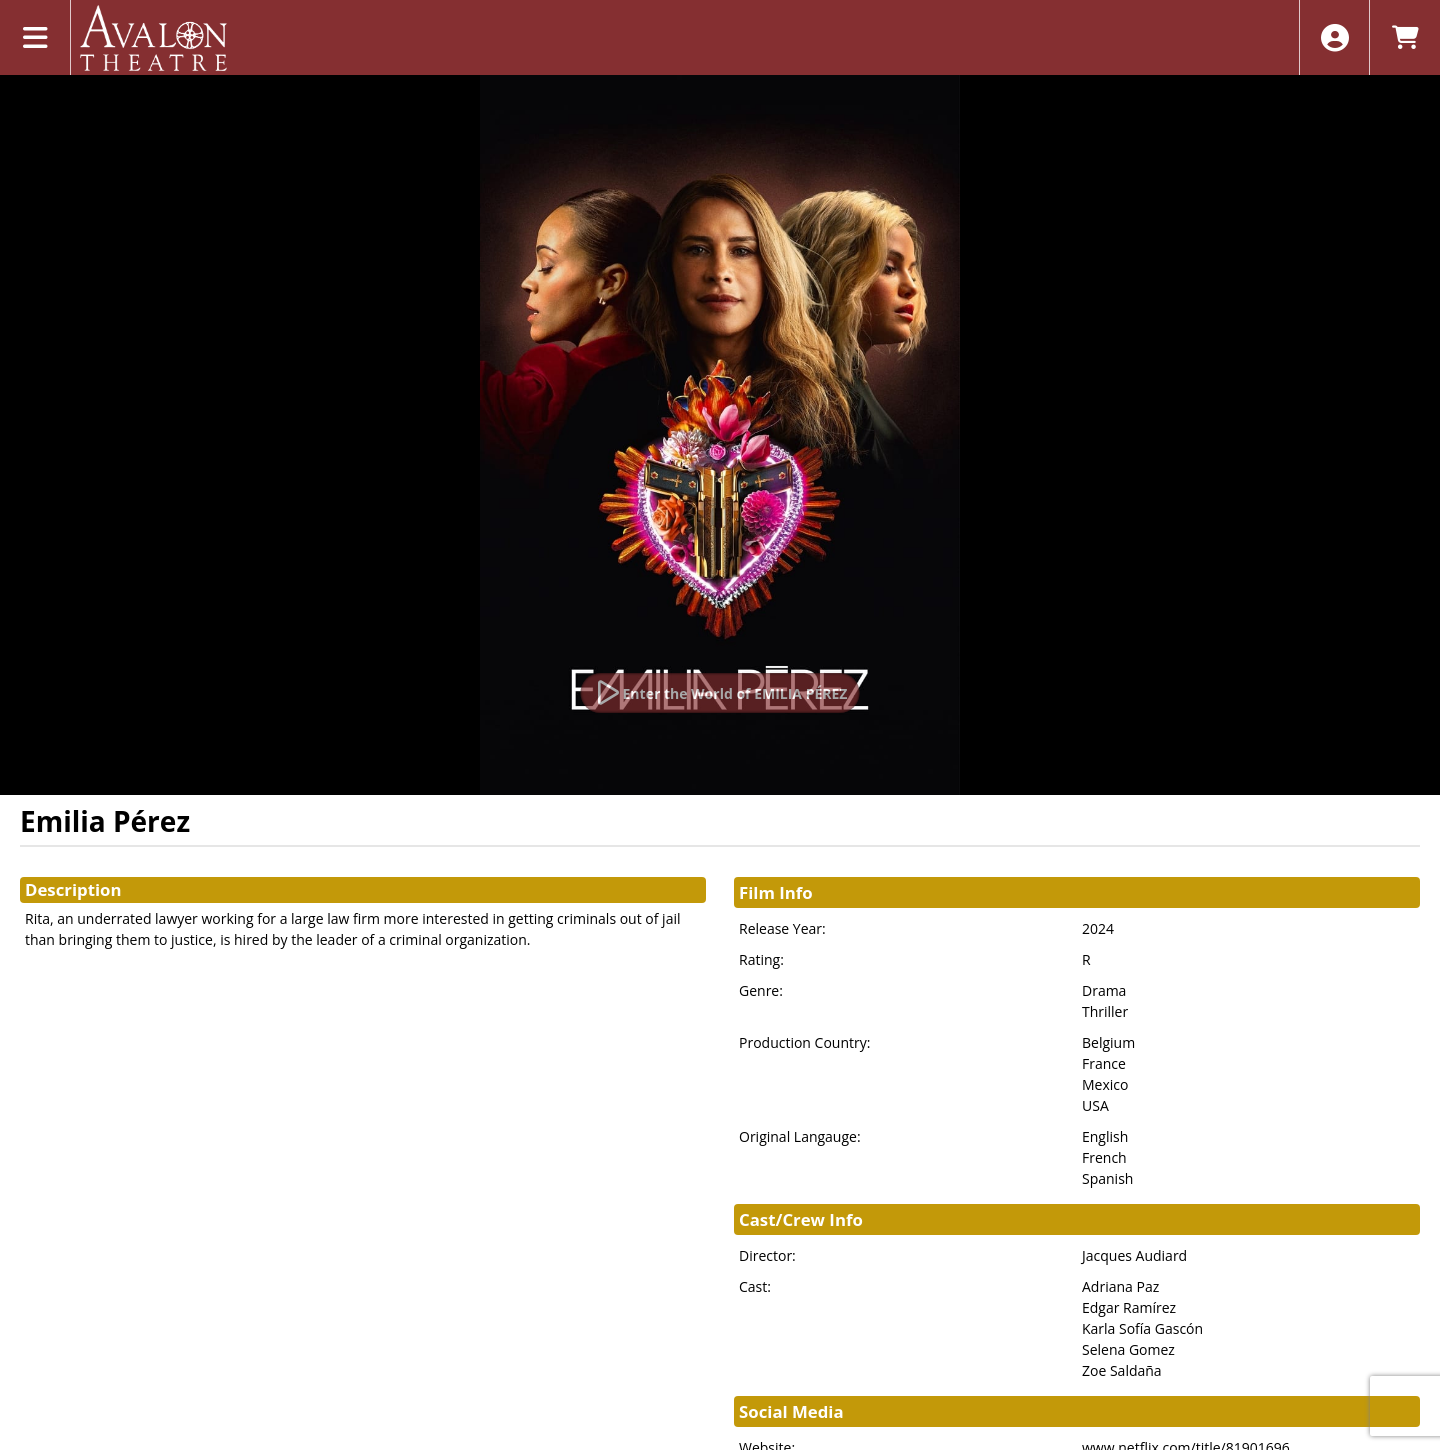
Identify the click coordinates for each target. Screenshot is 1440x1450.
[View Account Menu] (1334, 37)
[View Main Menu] (35, 37)
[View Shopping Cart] (1404, 37)
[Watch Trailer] (720, 693)
